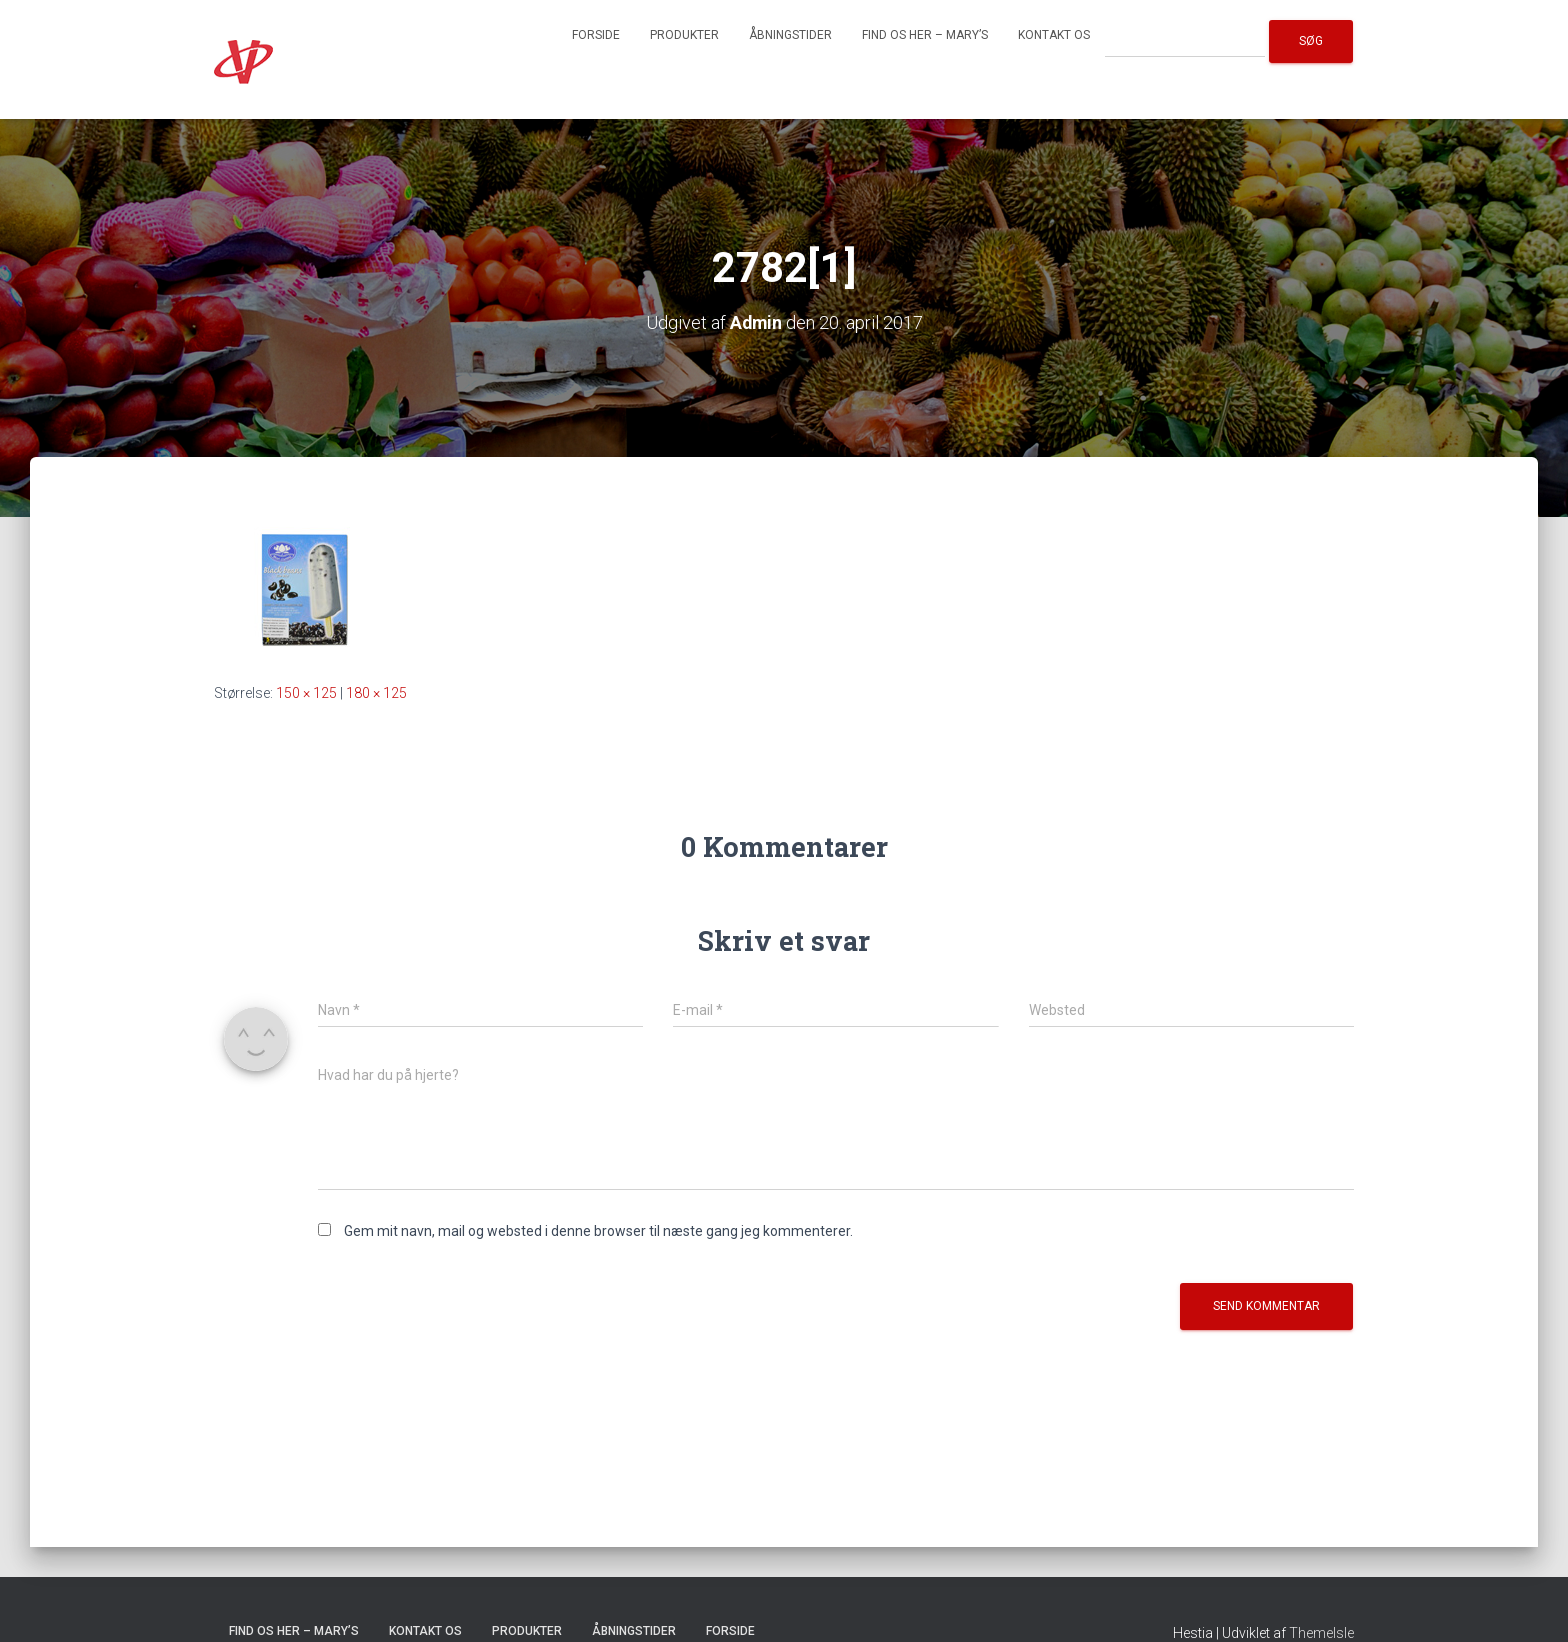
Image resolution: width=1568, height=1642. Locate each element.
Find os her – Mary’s (925, 35)
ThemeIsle (1321, 1633)
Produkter (684, 35)
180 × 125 (376, 693)
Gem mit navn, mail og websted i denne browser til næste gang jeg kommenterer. (598, 1231)
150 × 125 (306, 693)
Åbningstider (790, 35)
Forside (596, 35)
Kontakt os (1054, 35)
